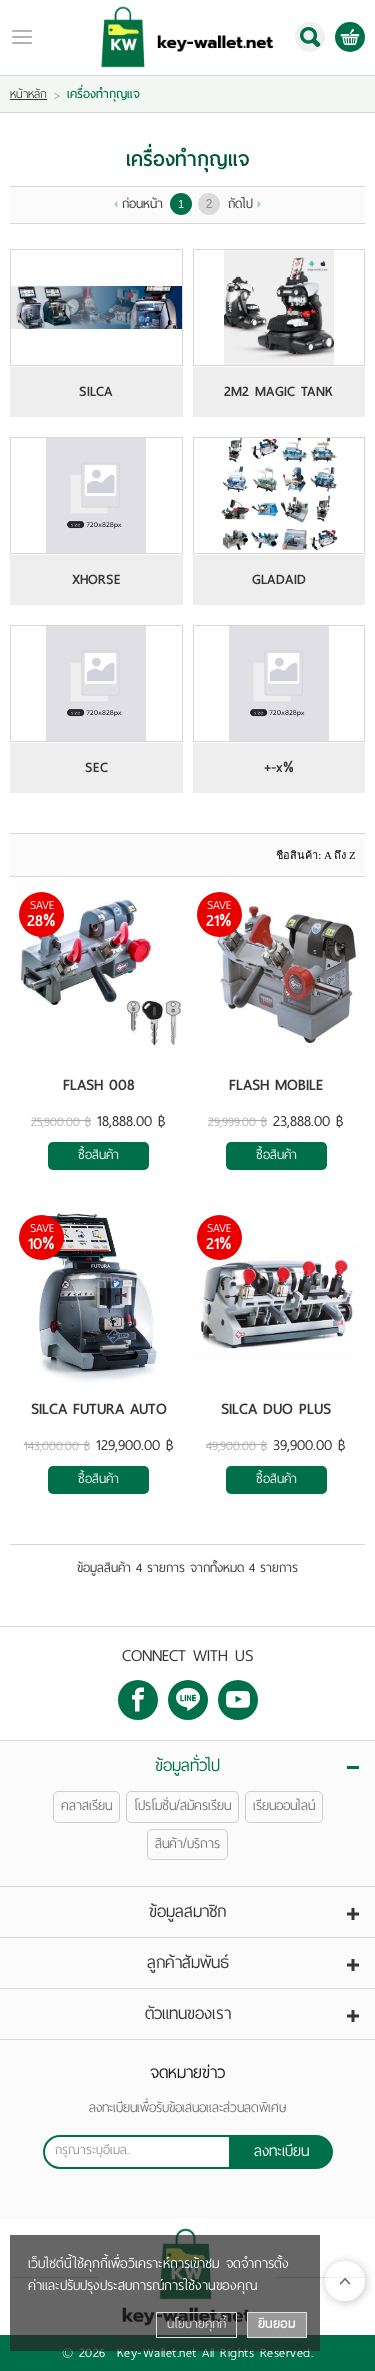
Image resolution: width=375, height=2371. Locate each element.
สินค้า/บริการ (187, 1843)
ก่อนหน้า (142, 204)
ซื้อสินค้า (98, 1155)
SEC (96, 768)
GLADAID (279, 580)
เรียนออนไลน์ (284, 1805)
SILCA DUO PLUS (276, 1409)
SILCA (96, 392)
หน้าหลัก (28, 94)
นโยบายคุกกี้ (196, 2324)
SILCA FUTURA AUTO (99, 1409)
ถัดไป (240, 204)
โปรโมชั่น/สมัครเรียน (182, 1805)
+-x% (279, 768)
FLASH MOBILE (276, 1085)
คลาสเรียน (86, 1805)
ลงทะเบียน (281, 2151)
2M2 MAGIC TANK (278, 392)
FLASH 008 (99, 1085)
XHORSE (96, 580)
